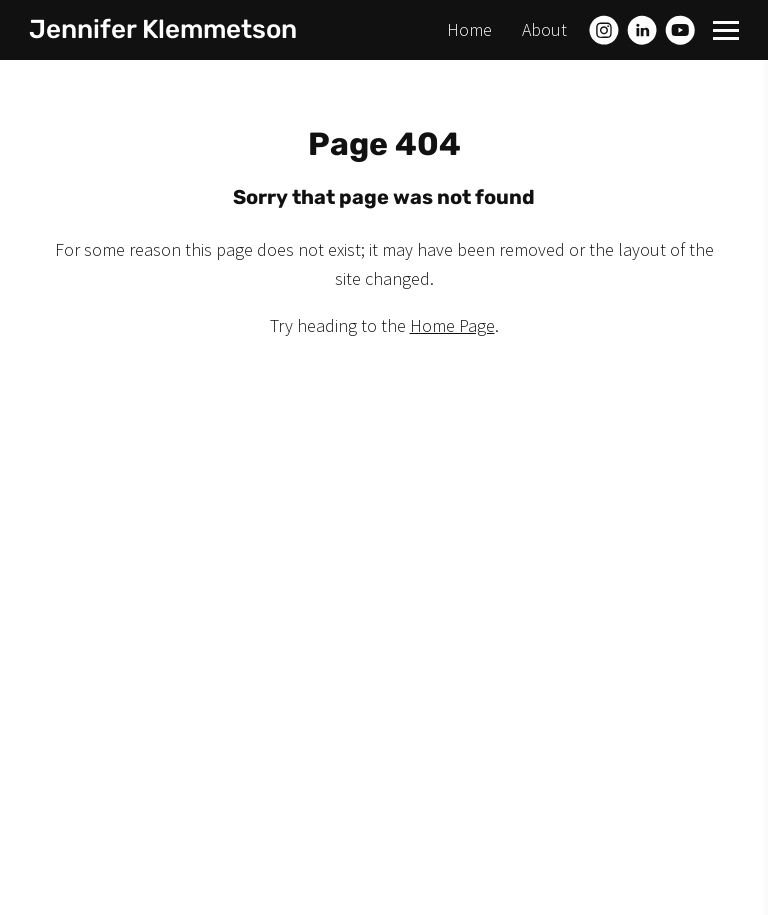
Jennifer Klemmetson (163, 29)
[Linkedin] (642, 30)
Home (469, 29)
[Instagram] (604, 30)
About (544, 29)
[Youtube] (680, 30)
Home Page (452, 325)
